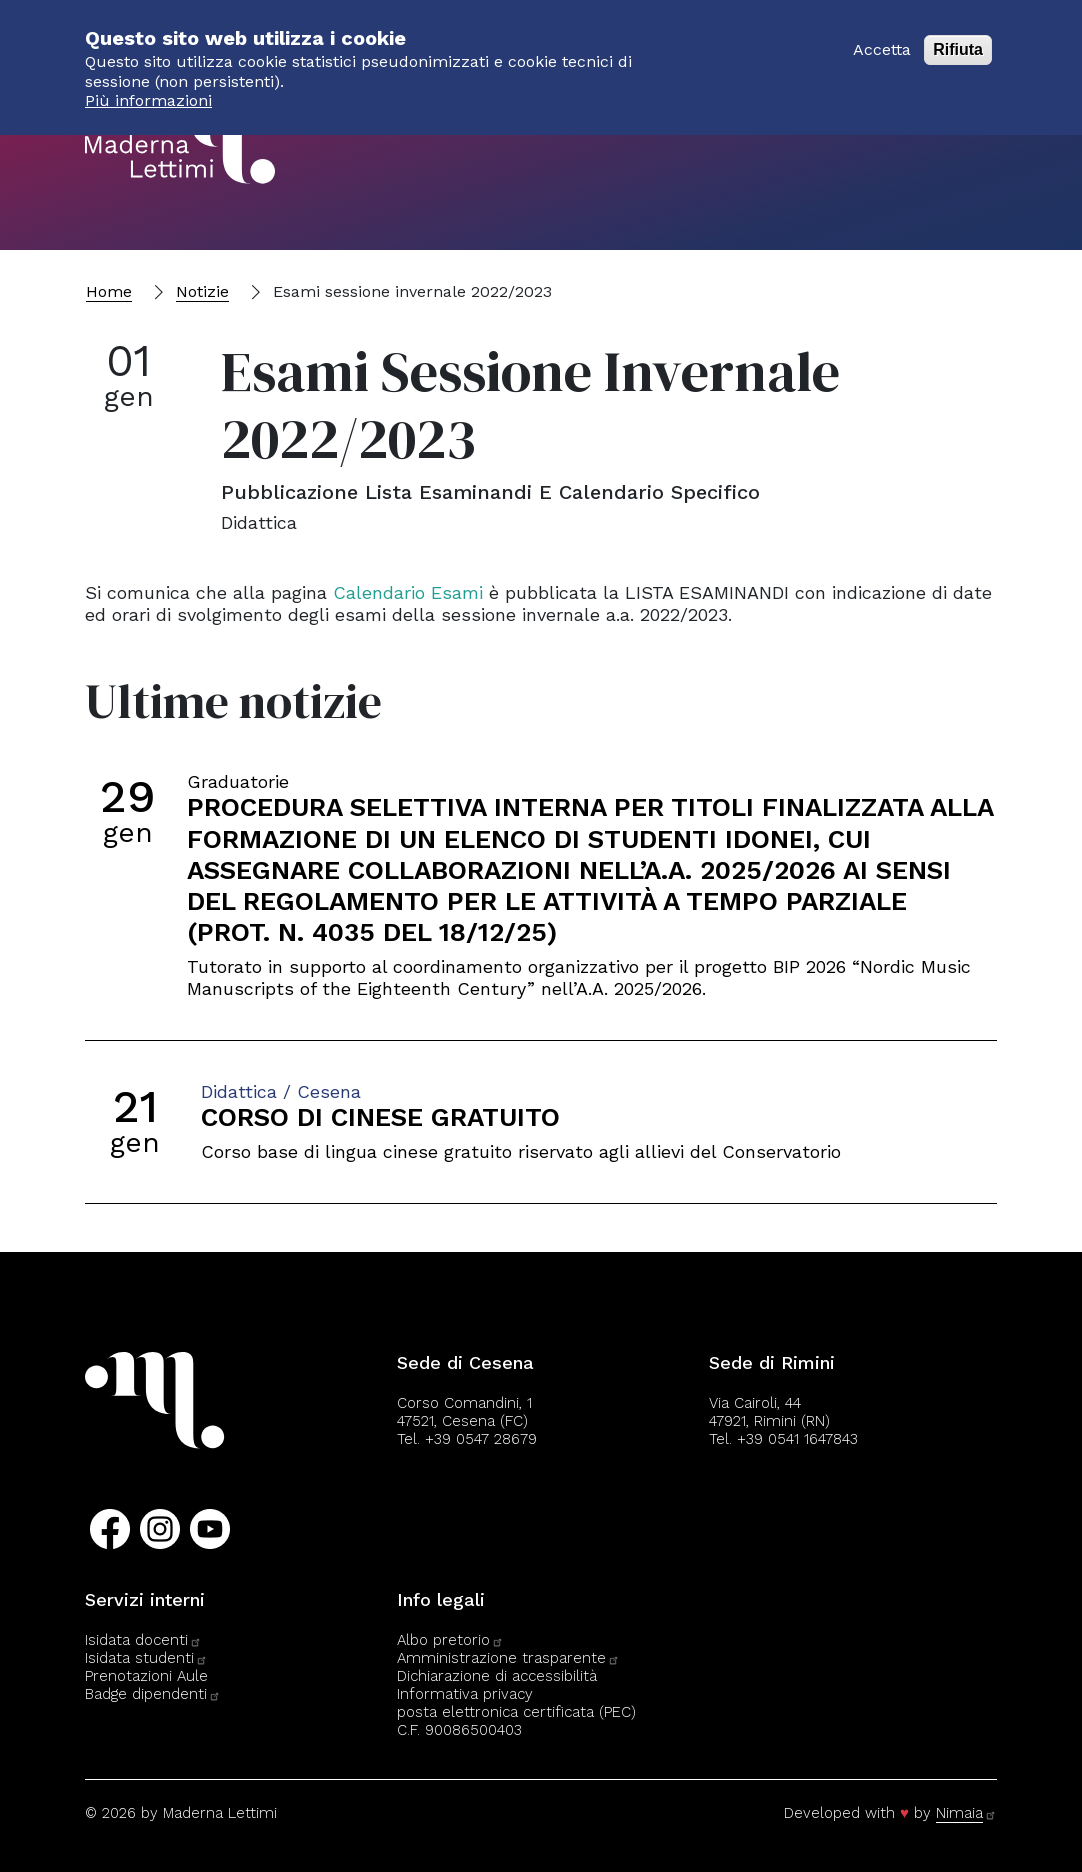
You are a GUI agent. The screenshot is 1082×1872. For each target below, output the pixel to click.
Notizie (202, 291)
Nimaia (966, 1813)
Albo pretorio (450, 1640)
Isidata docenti (143, 1640)
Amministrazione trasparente (508, 1658)
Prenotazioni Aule (146, 1676)
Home (109, 291)
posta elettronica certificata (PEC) (516, 1712)
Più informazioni (148, 91)
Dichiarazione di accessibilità (497, 1676)
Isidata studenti (146, 1658)
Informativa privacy (465, 1694)
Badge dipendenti (153, 1694)
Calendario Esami (408, 592)
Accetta (882, 40)
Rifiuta (958, 40)
